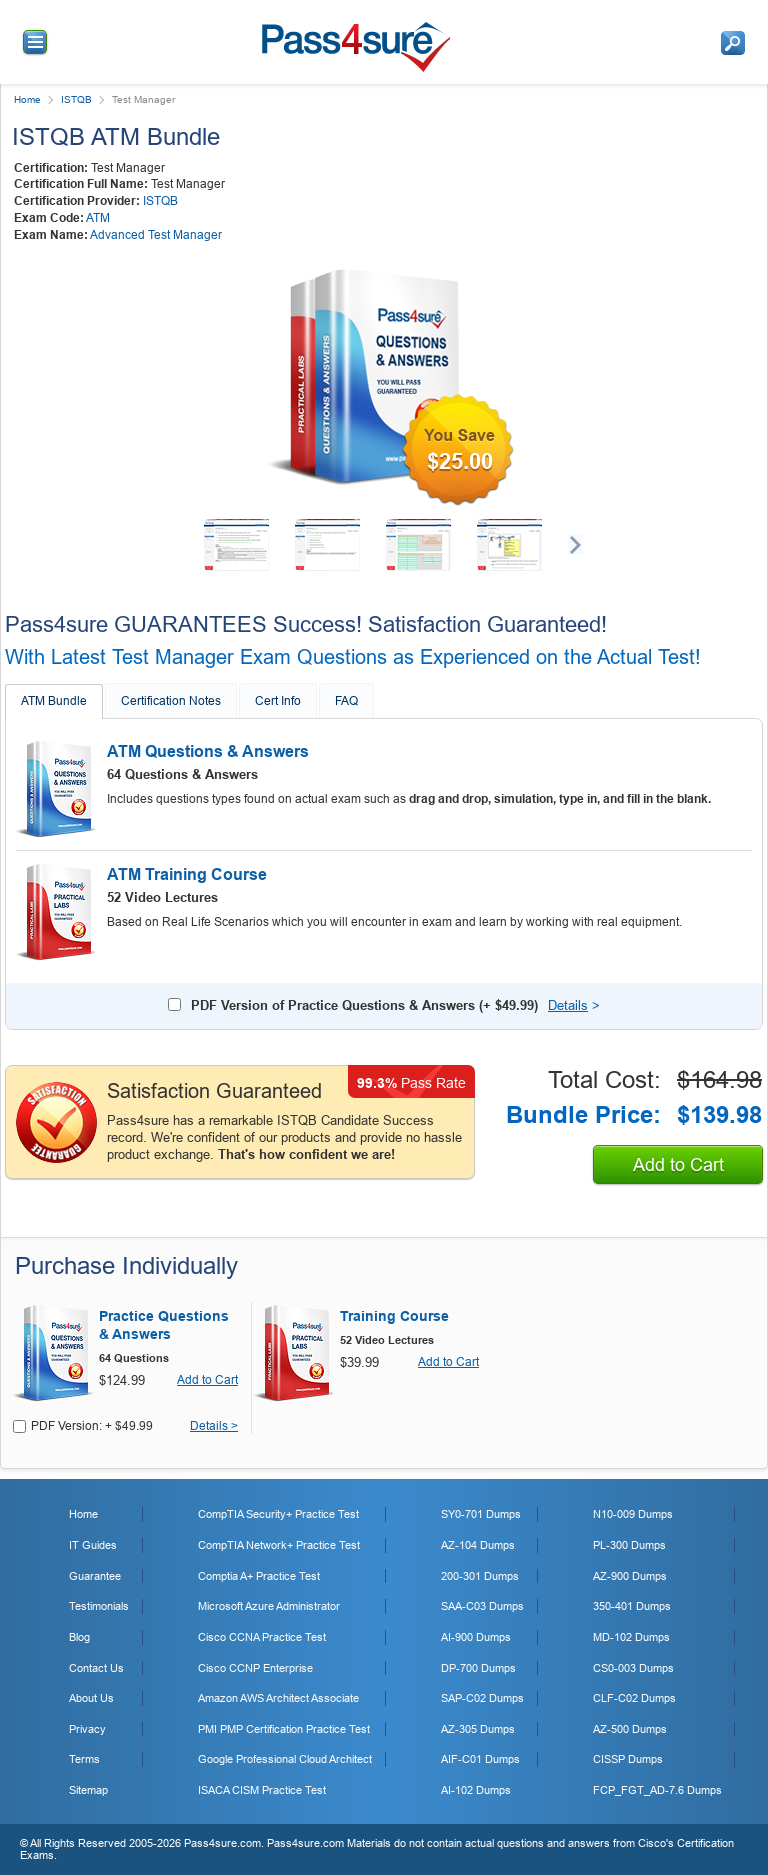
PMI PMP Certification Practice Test (284, 1729)
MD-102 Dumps (631, 1637)
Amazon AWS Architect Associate (278, 1698)
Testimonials (99, 1606)
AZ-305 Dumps (478, 1729)
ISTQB (76, 99)
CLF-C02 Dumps (634, 1698)
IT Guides (93, 1545)
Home (27, 99)
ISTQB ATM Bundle (116, 136)
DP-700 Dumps (478, 1668)
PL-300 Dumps (629, 1545)
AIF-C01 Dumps (480, 1759)
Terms (84, 1759)
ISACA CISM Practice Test (262, 1790)
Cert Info (278, 701)
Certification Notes (171, 701)
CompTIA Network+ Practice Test (279, 1545)
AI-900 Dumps (476, 1637)
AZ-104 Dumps (478, 1545)
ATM (98, 218)
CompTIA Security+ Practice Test (278, 1514)
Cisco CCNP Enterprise (255, 1668)
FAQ (346, 701)
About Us (91, 1698)
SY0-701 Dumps (481, 1514)
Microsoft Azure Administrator (269, 1606)
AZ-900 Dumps (630, 1576)
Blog (79, 1637)
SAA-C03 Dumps (482, 1606)
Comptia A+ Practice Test (259, 1576)
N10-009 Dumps (633, 1514)
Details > (214, 1426)
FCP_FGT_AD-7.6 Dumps (657, 1790)
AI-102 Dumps (476, 1790)
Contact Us (96, 1668)
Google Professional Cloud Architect (285, 1759)
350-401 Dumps (632, 1606)
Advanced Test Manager (156, 235)
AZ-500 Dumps (630, 1729)
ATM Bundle (54, 701)
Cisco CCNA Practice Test (262, 1637)
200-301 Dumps (480, 1576)
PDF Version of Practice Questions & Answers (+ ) (364, 1005)
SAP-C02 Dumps (482, 1698)
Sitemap (88, 1790)
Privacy (87, 1729)
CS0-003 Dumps (633, 1668)
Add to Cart (678, 1165)
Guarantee (95, 1576)
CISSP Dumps (628, 1759)
